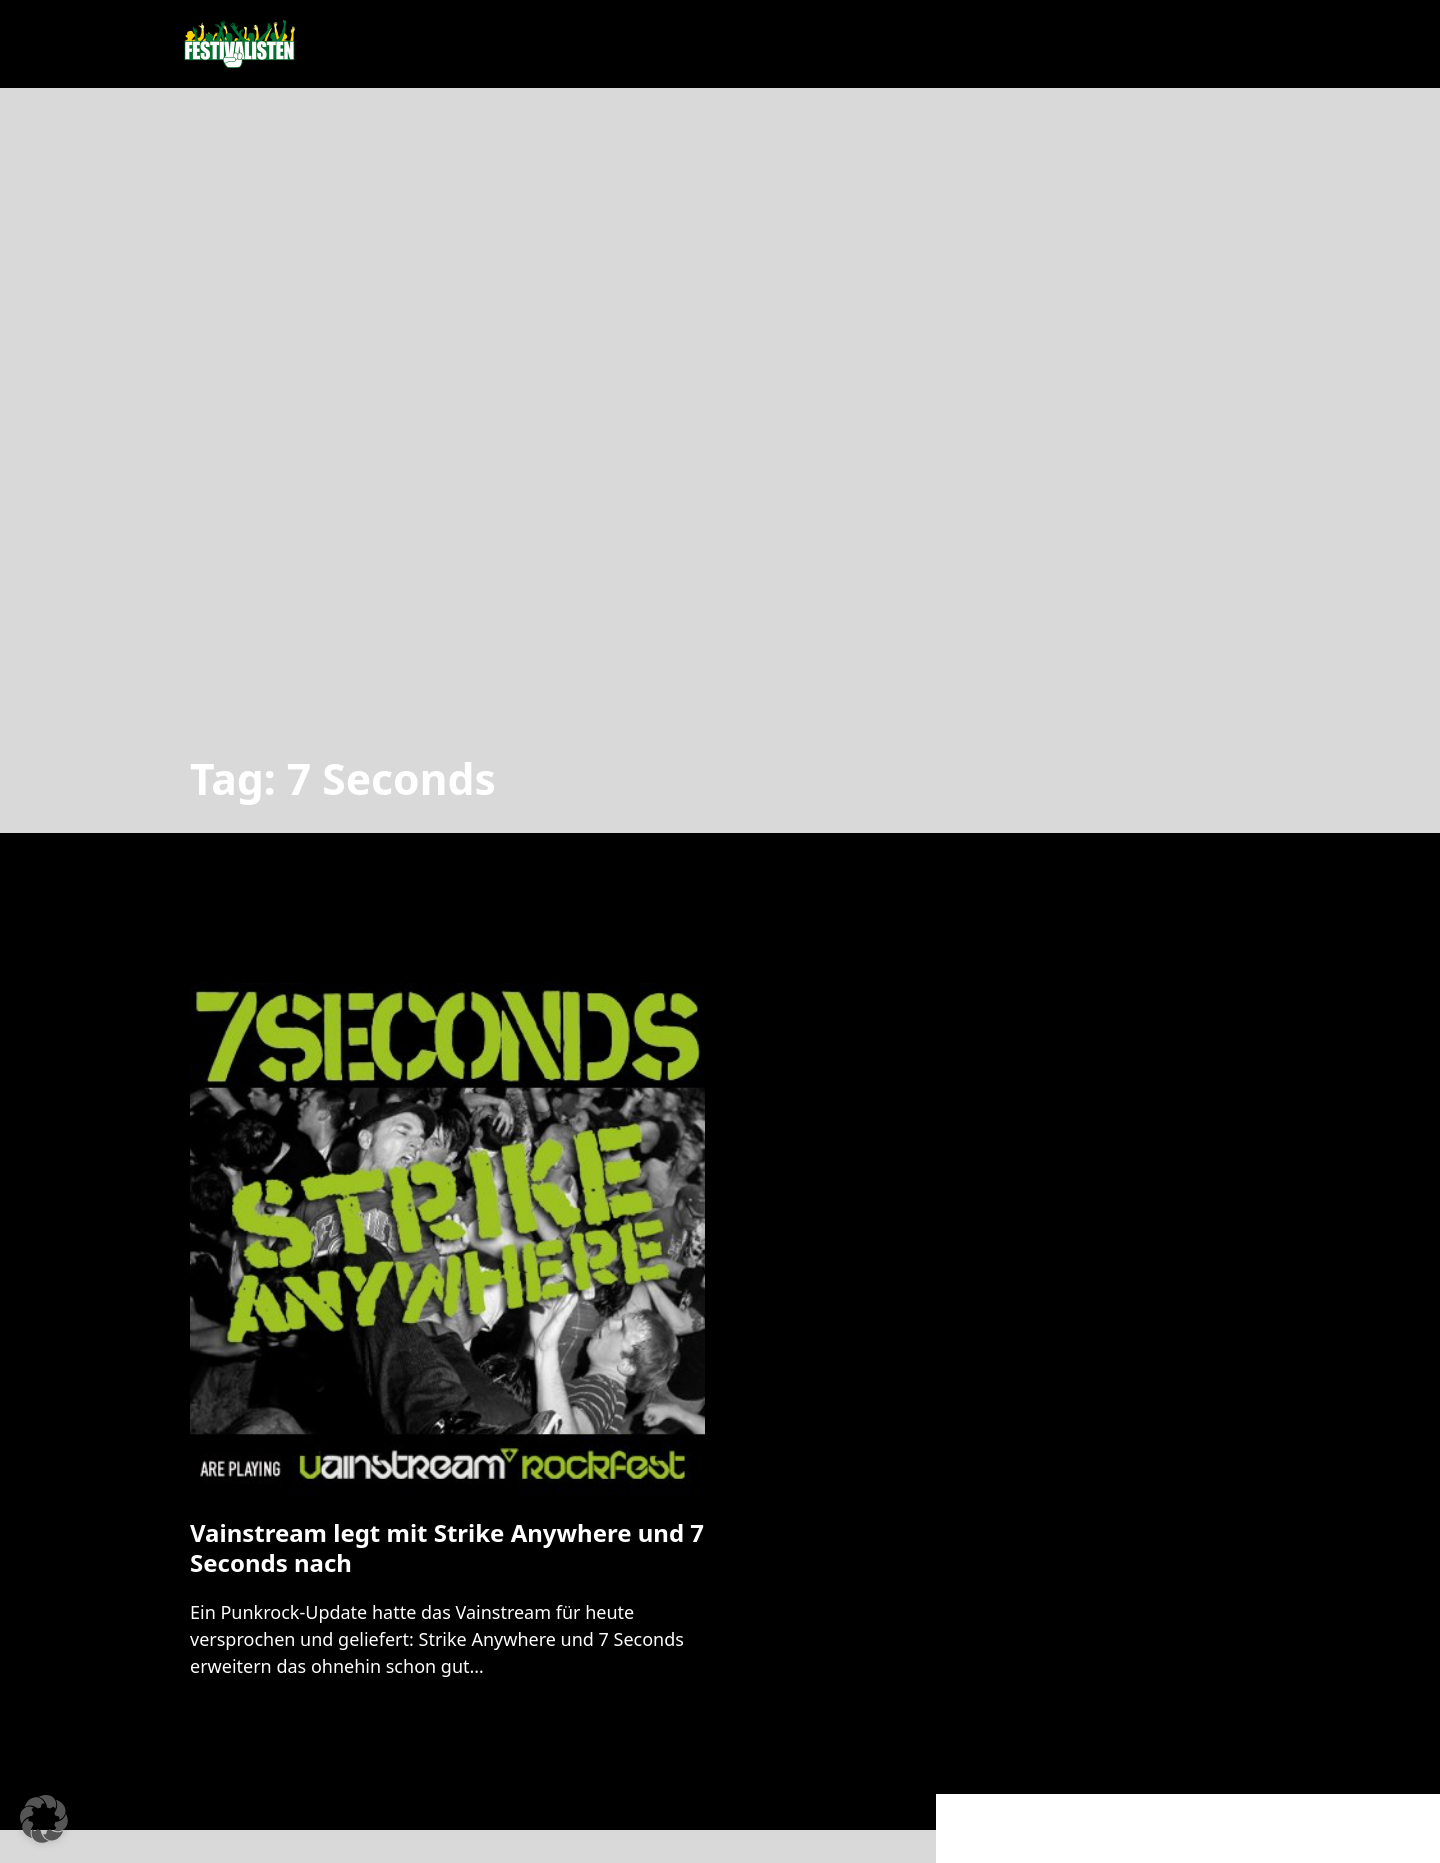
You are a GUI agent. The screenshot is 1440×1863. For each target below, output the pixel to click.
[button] (44, 1819)
